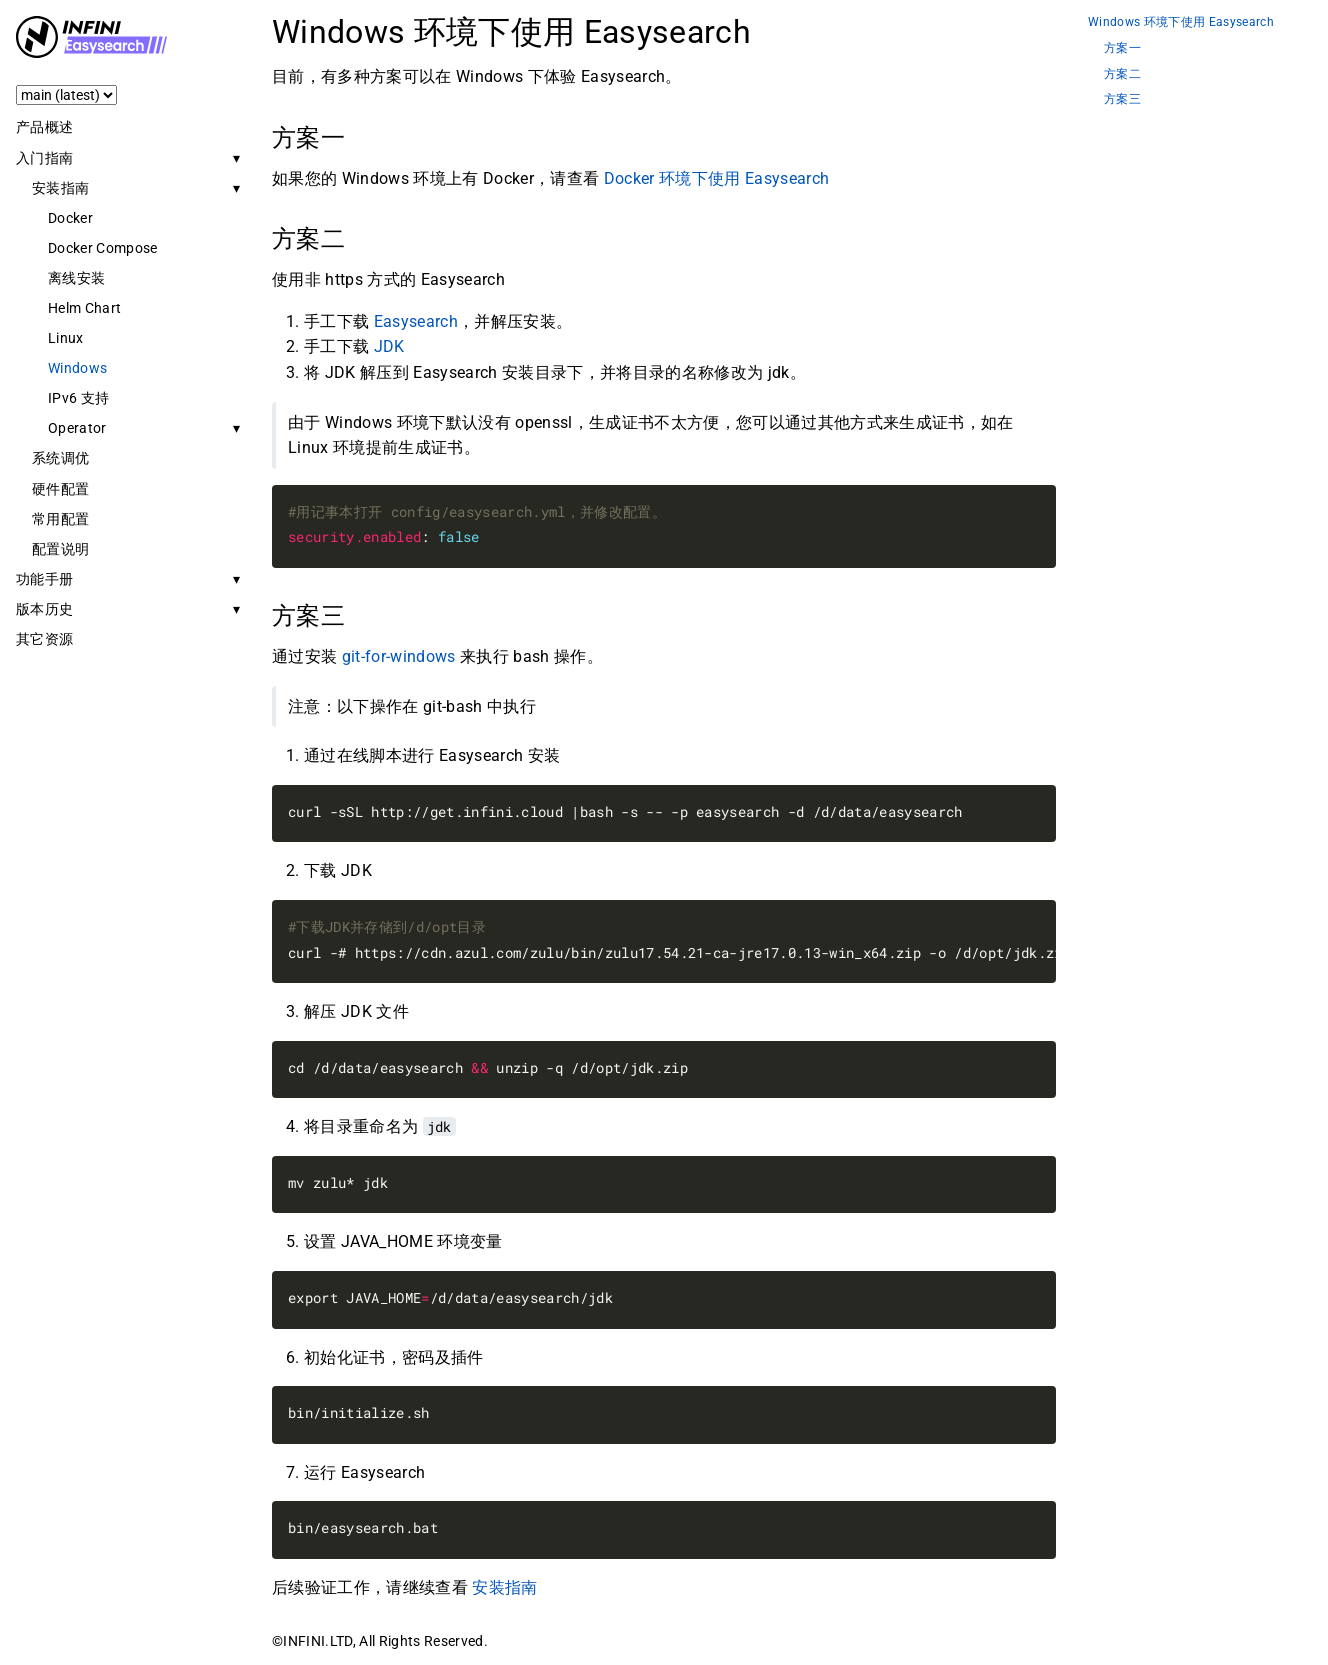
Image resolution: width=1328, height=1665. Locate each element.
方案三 (1122, 99)
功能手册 (44, 579)
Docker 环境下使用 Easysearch (717, 178)
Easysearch (416, 321)
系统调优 (60, 458)
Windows (77, 368)
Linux (66, 338)
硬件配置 (60, 489)
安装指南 (60, 188)
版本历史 (44, 609)
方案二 (1122, 74)
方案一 (1122, 48)
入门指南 (44, 158)
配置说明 (60, 549)
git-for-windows (399, 656)
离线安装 (76, 278)
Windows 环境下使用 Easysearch (1181, 22)
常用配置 (60, 519)
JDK (389, 346)
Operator (77, 428)
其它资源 (44, 639)
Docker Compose (103, 248)
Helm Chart (84, 308)
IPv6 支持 (78, 398)
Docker (70, 218)
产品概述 (44, 127)
